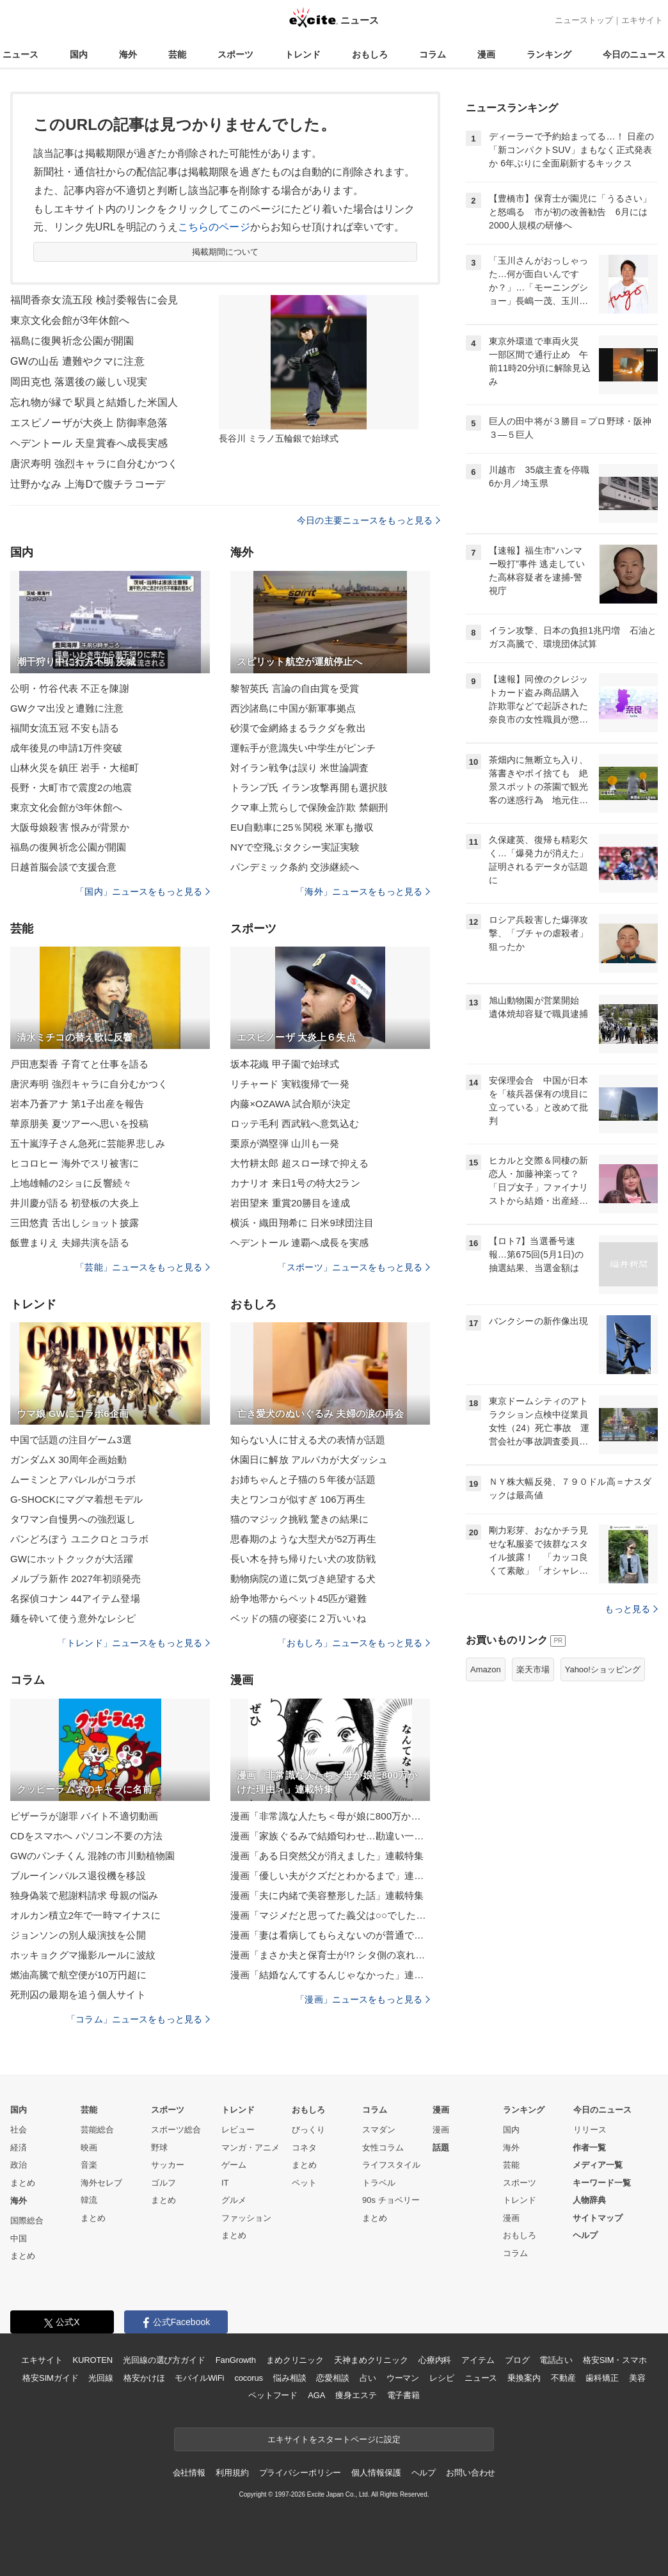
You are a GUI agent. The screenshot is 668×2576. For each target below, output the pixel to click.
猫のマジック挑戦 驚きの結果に (299, 1519)
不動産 (563, 2378)
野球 (159, 2147)
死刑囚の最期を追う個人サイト (78, 1994)
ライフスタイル (391, 2165)
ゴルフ (163, 2183)
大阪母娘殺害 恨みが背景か (69, 827)
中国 (18, 2238)
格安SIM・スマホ (615, 2360)
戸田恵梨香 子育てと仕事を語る (79, 1064)
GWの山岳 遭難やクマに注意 (77, 361)
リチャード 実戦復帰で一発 (289, 1083)
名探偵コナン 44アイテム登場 (75, 1598)
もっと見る (631, 1609)
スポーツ (235, 54)
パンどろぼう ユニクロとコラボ (79, 1538)
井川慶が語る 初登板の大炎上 (74, 1202)
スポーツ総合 (176, 2129)
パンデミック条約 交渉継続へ (294, 866)
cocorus (248, 2378)
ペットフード (273, 2395)
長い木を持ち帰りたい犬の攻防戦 (303, 1558)
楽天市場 (533, 1669)
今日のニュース (634, 54)
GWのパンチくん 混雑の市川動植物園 (92, 1855)
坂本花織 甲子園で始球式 (285, 1064)
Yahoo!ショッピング (602, 1669)
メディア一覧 (598, 2165)
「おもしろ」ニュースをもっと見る (354, 1643)
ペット (304, 2183)
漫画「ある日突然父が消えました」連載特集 (327, 1855)
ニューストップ (584, 20)
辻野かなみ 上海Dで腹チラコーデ (87, 484)
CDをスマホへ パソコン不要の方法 (86, 1835)
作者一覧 (589, 2147)
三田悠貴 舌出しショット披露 (74, 1222)
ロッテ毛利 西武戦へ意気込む (294, 1123)
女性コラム (383, 2147)
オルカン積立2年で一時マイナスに (85, 1915)
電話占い (555, 2360)
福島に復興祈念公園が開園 (72, 340)
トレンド (303, 54)
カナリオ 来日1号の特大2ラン (295, 1183)
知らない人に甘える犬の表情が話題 (307, 1439)
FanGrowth (236, 2360)
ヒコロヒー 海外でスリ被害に (74, 1163)
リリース (590, 2129)
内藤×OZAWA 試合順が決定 (290, 1103)
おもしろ (370, 54)
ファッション (246, 2218)
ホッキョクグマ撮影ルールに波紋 (82, 1954)
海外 (128, 54)
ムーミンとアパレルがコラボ (73, 1479)
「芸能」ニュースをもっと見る (143, 1267)
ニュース (20, 54)
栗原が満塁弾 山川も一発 (285, 1143)
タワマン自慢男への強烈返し (73, 1519)
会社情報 (189, 2472)
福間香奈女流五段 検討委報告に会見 (94, 299)
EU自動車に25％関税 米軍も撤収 (302, 827)
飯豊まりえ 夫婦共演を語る (69, 1242)
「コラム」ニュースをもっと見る (138, 2019)
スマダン (378, 2129)
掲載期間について (225, 252)
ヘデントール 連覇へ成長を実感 (299, 1242)
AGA (316, 2395)
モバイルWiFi (199, 2378)
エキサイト (642, 20)
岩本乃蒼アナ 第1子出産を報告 (77, 1103)
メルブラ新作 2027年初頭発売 (75, 1578)
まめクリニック (295, 2360)
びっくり (308, 2129)
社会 (18, 2129)
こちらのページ (214, 226)
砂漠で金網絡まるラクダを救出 (298, 728)
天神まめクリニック (371, 2360)
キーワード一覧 (602, 2183)
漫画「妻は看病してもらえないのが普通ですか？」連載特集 (330, 1935)
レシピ (441, 2378)
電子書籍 (403, 2395)
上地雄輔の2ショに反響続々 (71, 1183)
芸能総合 (97, 2129)
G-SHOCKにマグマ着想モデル (76, 1499)
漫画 (486, 54)
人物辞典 (589, 2200)
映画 (89, 2147)
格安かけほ (143, 2378)
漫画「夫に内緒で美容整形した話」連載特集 (327, 1895)
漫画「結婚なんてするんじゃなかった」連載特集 (330, 1974)
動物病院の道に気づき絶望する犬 (303, 1578)
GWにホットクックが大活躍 (71, 1558)
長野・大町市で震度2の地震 (71, 787)
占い (368, 2378)
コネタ (304, 2147)
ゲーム (233, 2165)
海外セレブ (101, 2183)
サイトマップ (598, 2218)
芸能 (177, 54)
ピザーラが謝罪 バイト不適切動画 (84, 1816)
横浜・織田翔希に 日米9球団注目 (302, 1222)
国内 (79, 54)
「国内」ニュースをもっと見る (143, 891)
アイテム (477, 2360)
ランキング (549, 54)
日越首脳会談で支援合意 (63, 866)
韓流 (89, 2200)
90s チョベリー (391, 2200)
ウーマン (402, 2378)
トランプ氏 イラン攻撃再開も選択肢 (309, 787)
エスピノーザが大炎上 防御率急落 (89, 422)
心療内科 (434, 2360)
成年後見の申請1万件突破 (66, 747)
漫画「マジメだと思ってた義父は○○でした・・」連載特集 (330, 1915)
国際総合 (27, 2220)
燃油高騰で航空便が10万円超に (78, 1974)
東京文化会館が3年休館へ (69, 320)
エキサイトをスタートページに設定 (334, 2439)
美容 (637, 2378)
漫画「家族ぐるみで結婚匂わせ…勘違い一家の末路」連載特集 (330, 1835)
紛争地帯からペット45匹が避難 (298, 1598)
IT (225, 2183)
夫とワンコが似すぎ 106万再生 (297, 1499)
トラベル (378, 2183)
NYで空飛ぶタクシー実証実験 (295, 847)
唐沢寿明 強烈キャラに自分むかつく (94, 463)
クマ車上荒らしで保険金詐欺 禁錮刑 (309, 807)
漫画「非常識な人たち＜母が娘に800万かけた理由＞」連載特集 (330, 1816)
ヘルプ (585, 2235)
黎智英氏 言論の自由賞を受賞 (294, 688)
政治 (18, 2165)
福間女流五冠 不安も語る (65, 728)
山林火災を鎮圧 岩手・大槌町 (74, 767)
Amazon (485, 1669)
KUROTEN (92, 2360)
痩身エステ (355, 2395)
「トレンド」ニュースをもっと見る (134, 1643)
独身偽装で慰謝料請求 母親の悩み (84, 1895)
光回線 (100, 2378)
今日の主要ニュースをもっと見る (368, 520)
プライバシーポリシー (300, 2472)
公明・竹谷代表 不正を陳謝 (69, 688)
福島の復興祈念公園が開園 (68, 847)
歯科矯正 (601, 2378)
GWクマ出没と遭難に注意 (66, 708)
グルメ (233, 2200)
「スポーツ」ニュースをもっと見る (354, 1267)
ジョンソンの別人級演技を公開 (78, 1935)
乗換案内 (523, 2378)
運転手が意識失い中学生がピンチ (303, 747)
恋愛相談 (332, 2378)
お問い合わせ (470, 2472)
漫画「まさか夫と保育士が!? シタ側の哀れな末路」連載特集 (330, 1954)
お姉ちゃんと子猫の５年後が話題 (303, 1479)
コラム (432, 54)
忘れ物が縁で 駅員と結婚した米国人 (94, 402)
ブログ (517, 2360)
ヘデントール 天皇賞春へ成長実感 (89, 443)
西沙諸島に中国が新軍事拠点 (293, 708)
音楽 (89, 2165)
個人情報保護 (376, 2472)
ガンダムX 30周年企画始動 (68, 1459)
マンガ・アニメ (250, 2147)
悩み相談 (289, 2378)
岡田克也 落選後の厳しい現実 (78, 381)
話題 (441, 2147)
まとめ (22, 2183)
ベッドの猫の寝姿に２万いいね (298, 1618)
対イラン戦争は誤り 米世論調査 (299, 767)
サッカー (167, 2165)
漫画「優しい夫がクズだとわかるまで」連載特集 (330, 1875)
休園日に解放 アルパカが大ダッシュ (309, 1459)
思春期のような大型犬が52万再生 (303, 1538)
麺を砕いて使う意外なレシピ (73, 1618)
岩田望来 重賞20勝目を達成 (290, 1202)
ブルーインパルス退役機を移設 (78, 1875)
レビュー (238, 2129)
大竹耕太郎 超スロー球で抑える (299, 1163)
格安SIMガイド (50, 2378)
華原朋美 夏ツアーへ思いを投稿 (79, 1123)
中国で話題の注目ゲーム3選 (71, 1439)
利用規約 (232, 2472)
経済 (18, 2147)
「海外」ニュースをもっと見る (363, 891)
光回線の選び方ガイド (164, 2360)
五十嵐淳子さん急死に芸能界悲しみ (87, 1143)
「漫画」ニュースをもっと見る (363, 1999)
